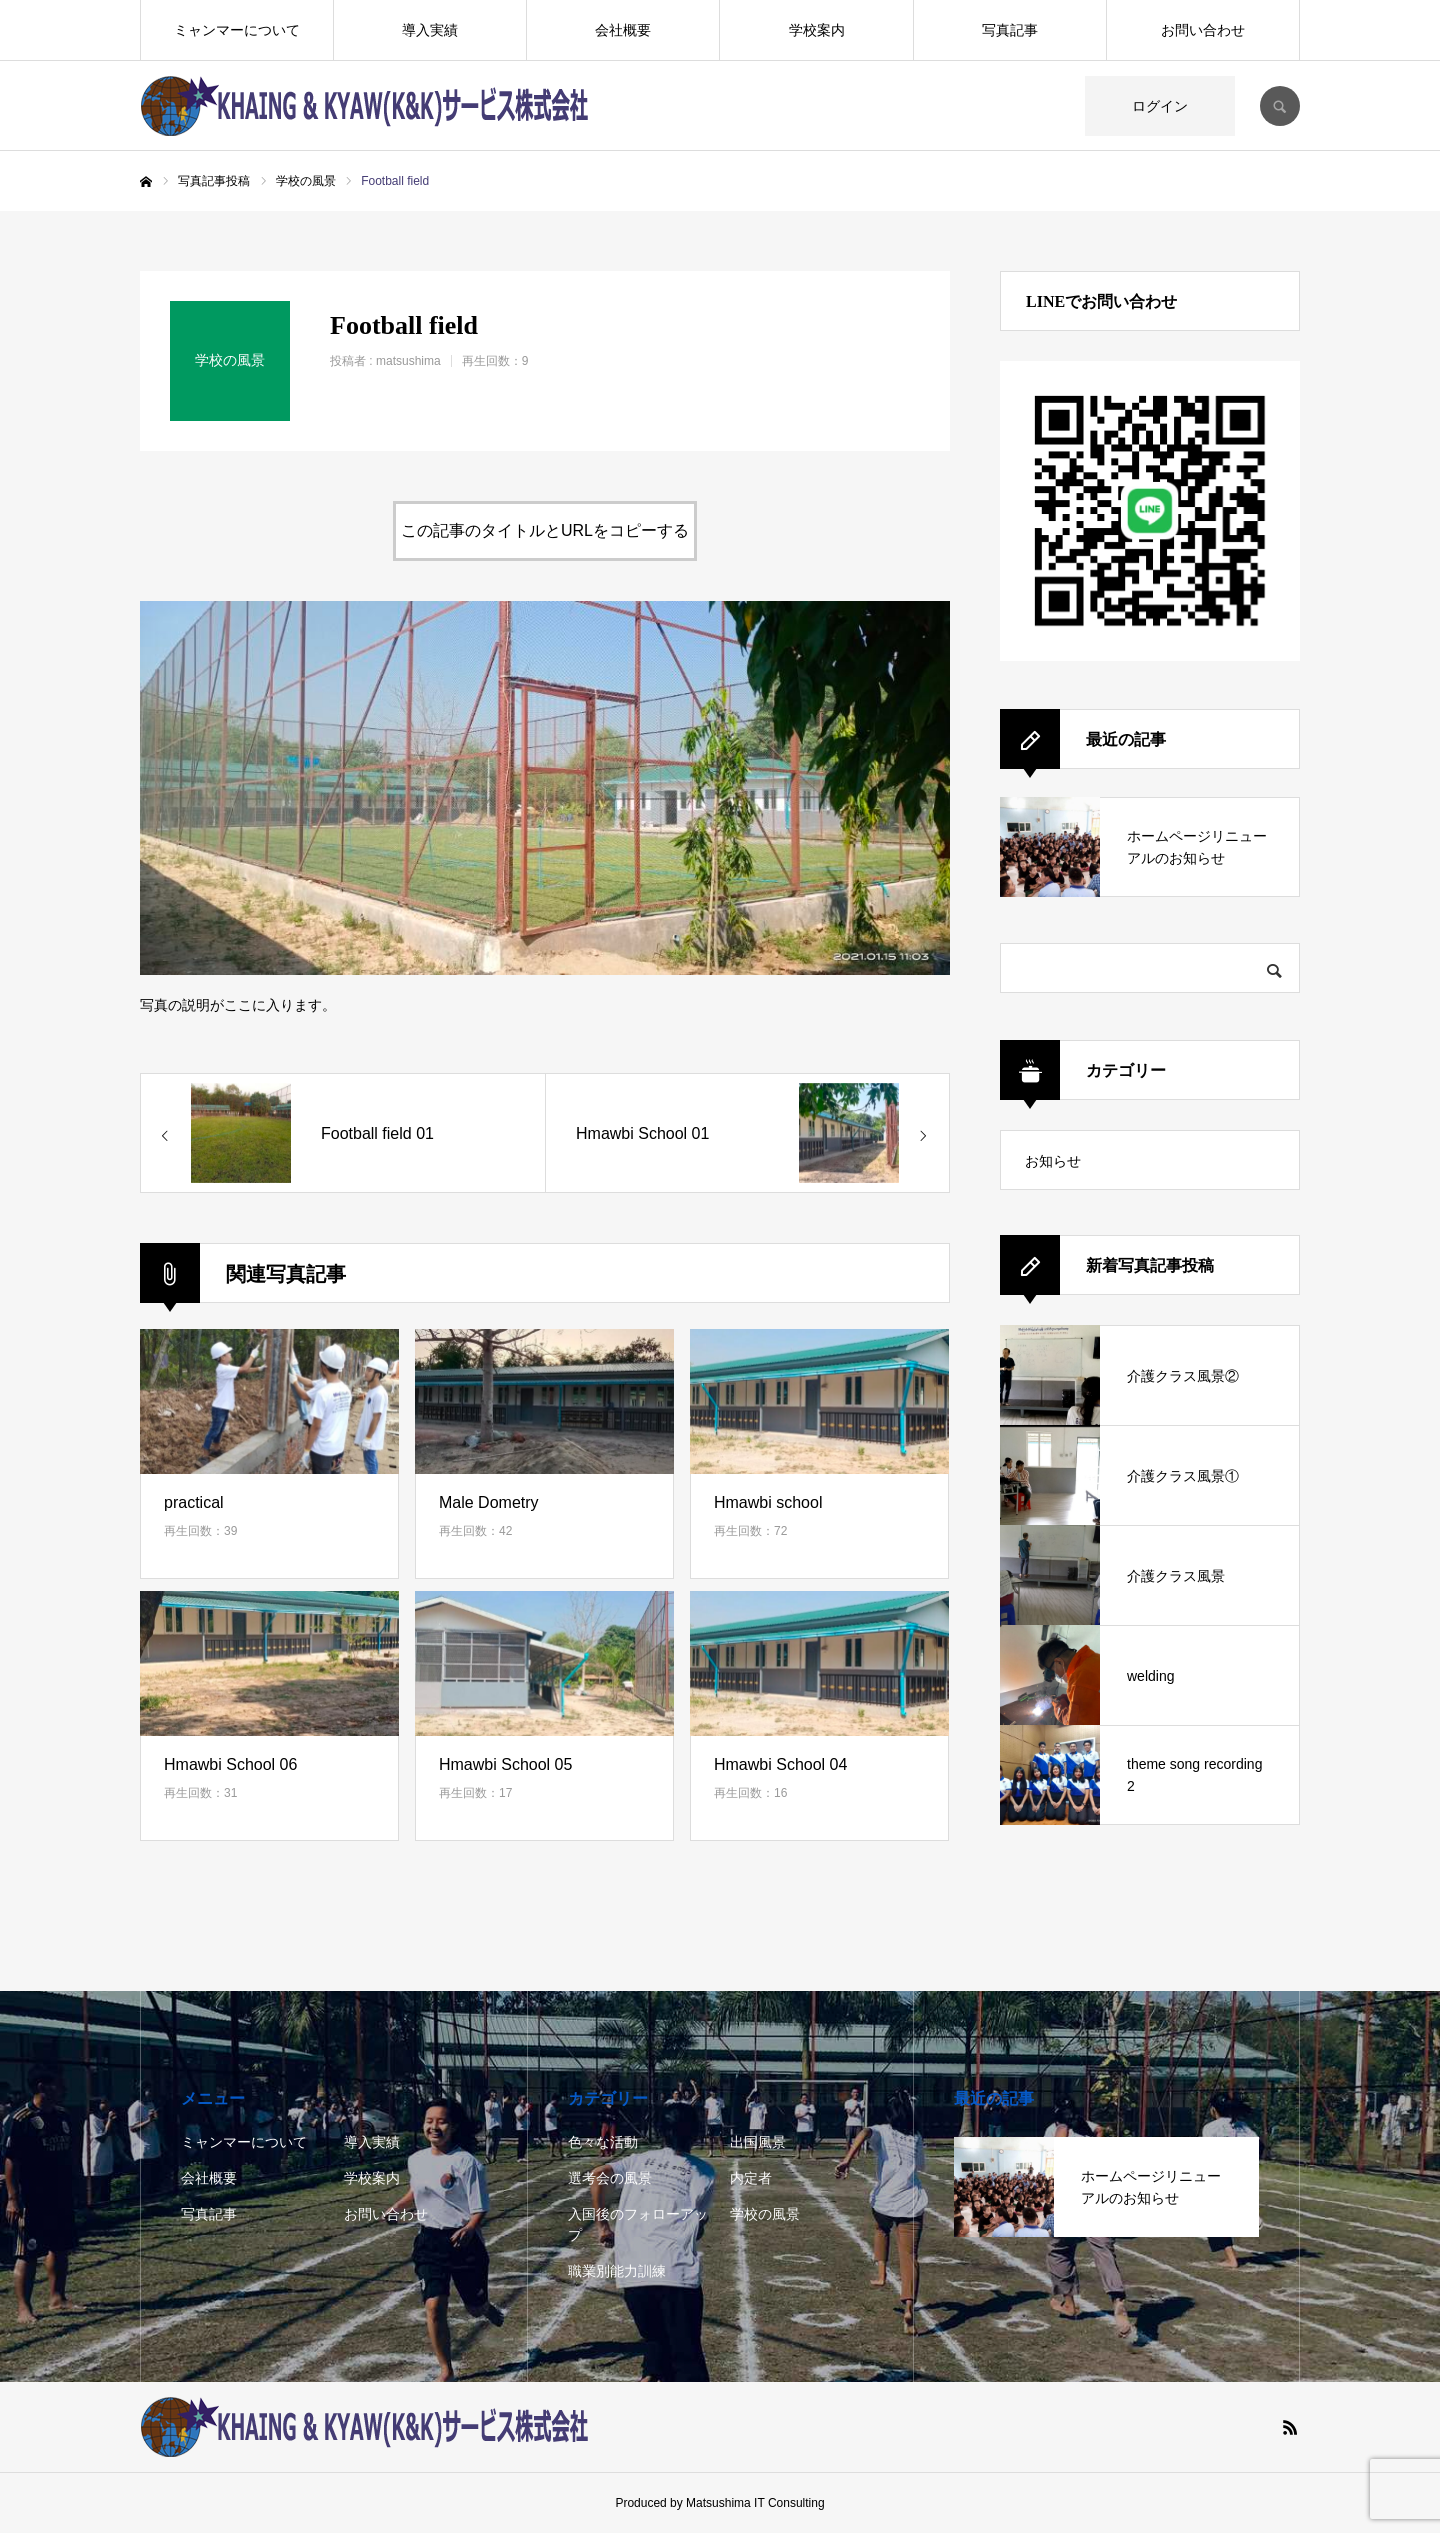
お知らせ (1053, 1161)
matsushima (408, 361)
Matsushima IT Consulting (755, 2503)
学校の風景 (765, 2214)
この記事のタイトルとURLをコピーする (545, 530)
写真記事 (1010, 30)
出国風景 (758, 2142)
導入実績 (430, 30)
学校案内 (817, 30)
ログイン (1160, 106)
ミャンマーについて (237, 30)
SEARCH (1280, 106)
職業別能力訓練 (617, 2271)
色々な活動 (603, 2142)
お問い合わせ (1203, 30)
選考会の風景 (610, 2178)
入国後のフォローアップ (638, 2224)
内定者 (751, 2178)
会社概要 (623, 30)
